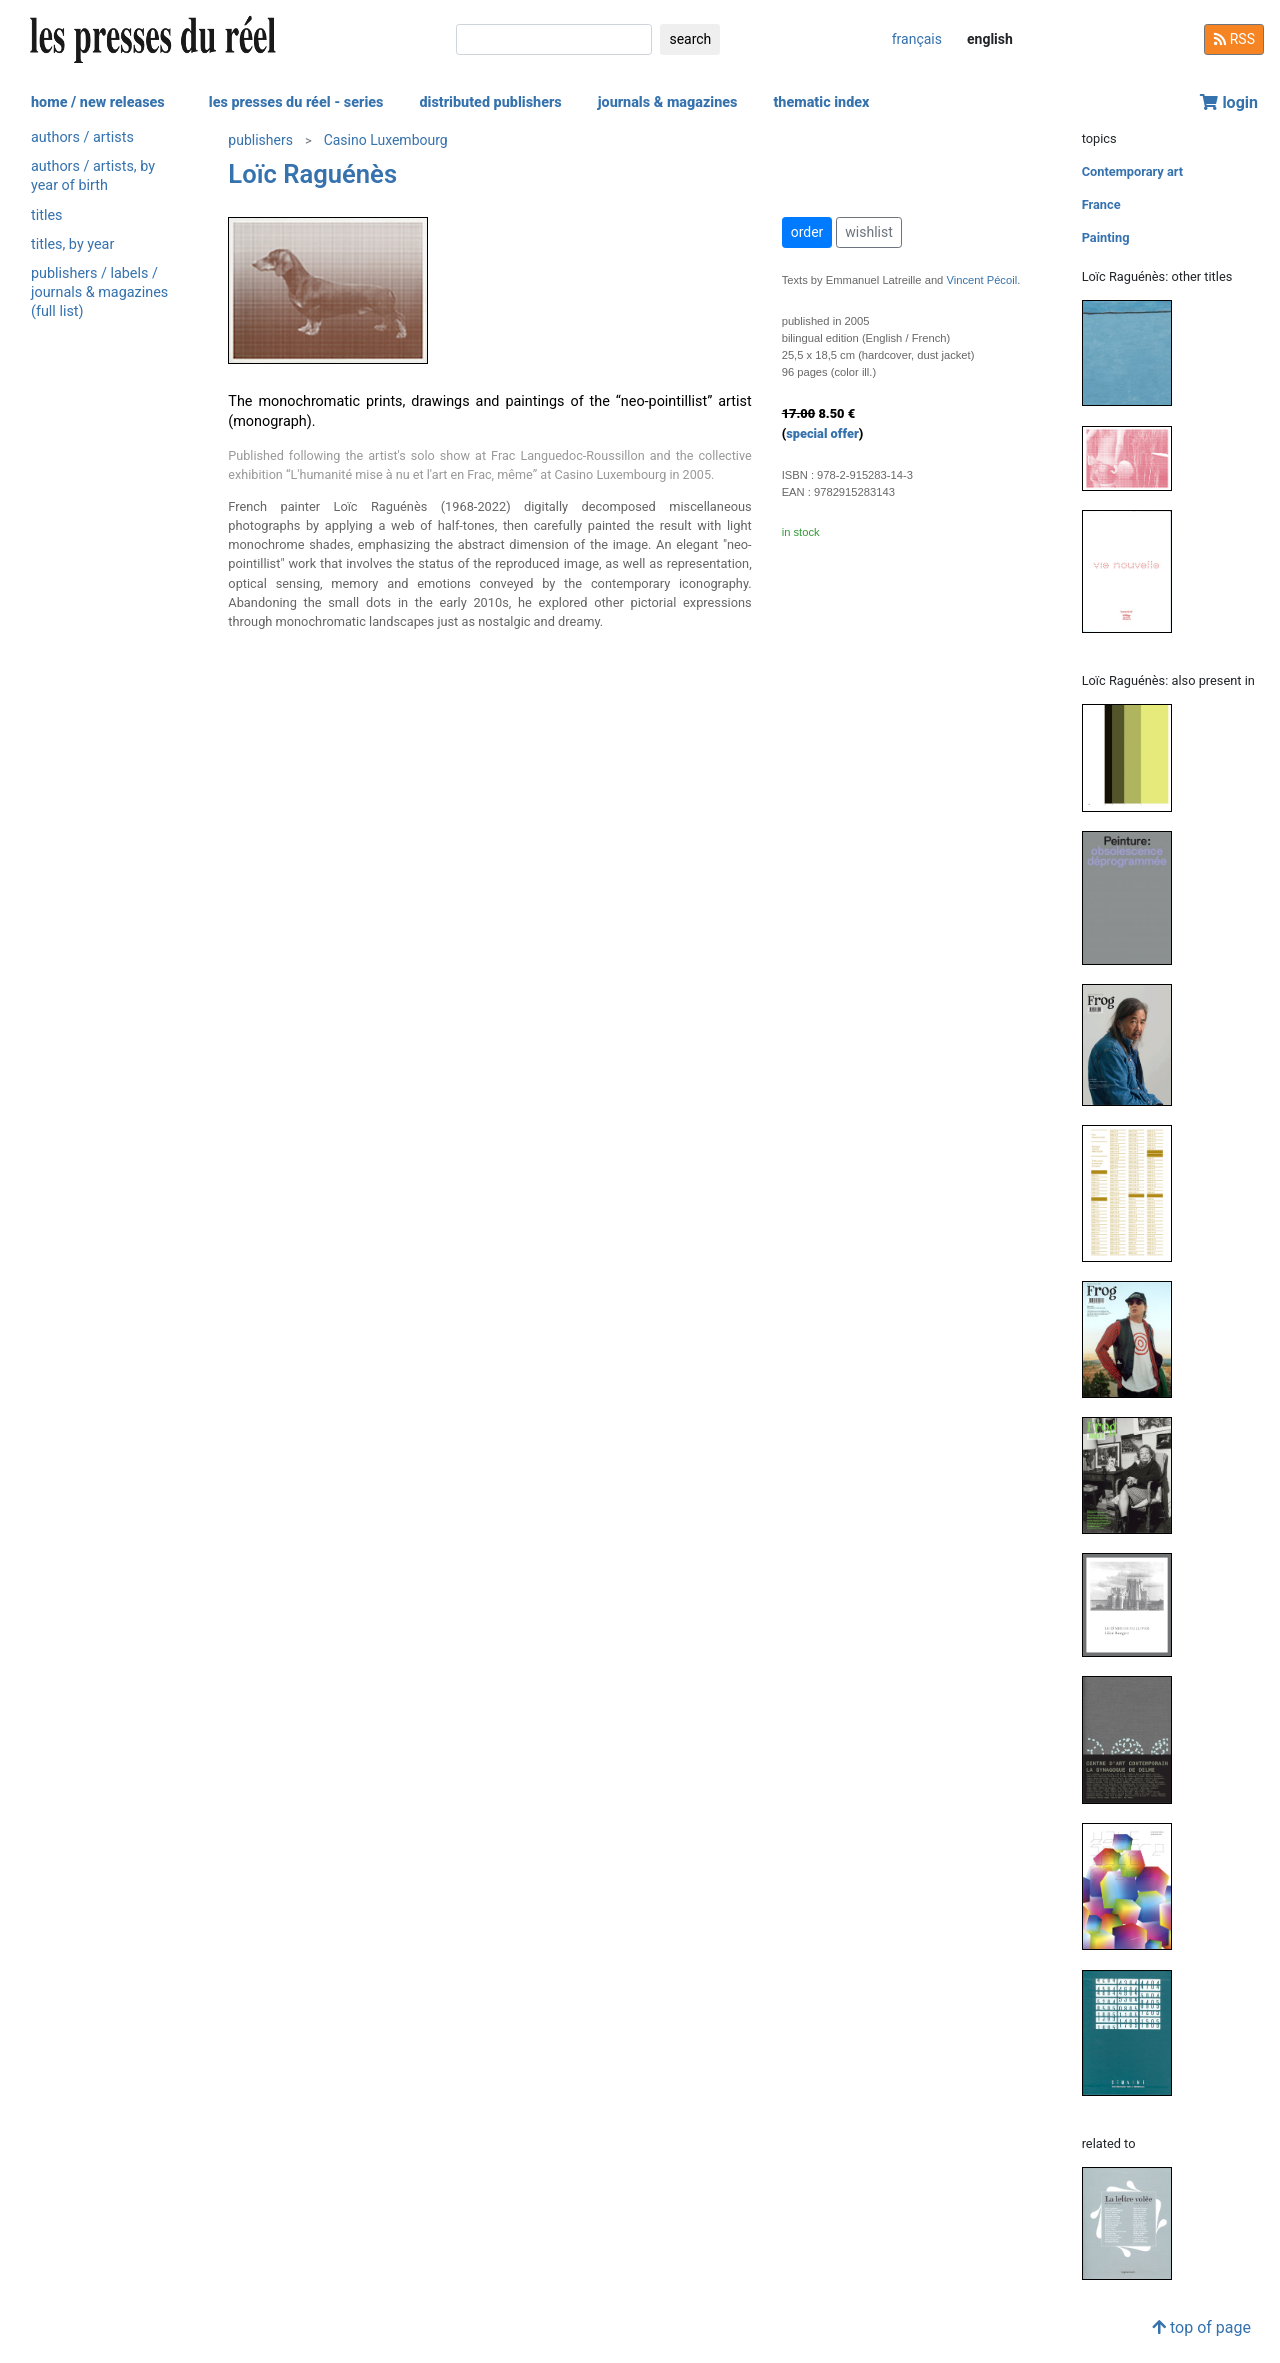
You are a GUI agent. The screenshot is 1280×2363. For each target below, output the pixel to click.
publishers (260, 140)
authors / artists (82, 137)
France (1101, 204)
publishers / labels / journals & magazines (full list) (99, 292)
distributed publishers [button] (490, 102)
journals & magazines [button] (668, 102)
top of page (1201, 2327)
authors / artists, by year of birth (93, 176)
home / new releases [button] (98, 102)
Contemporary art (1132, 171)
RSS (1234, 39)
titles (46, 215)
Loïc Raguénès (312, 174)
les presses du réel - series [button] (296, 102)
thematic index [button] (821, 102)
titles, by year (72, 244)
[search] (554, 39)
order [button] (807, 232)
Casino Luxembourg (386, 140)
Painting (1106, 237)
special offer (822, 433)
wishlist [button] (868, 232)
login (1229, 102)
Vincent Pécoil (981, 280)
